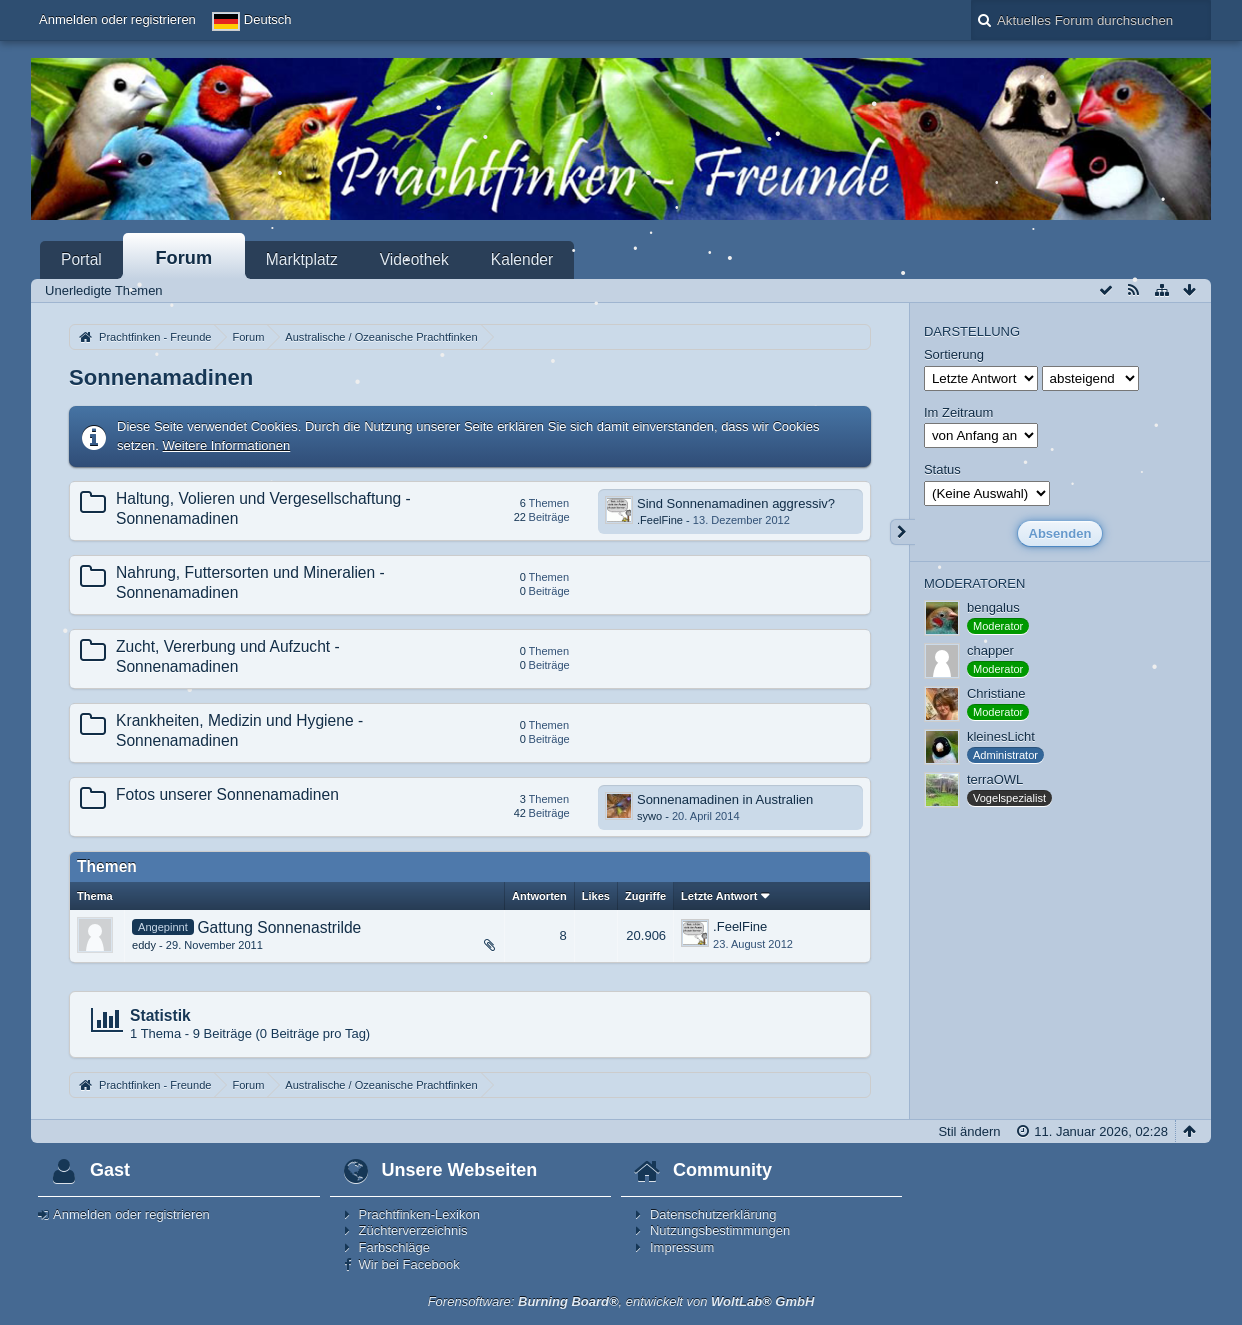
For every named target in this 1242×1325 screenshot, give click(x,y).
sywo (649, 816)
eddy (144, 945)
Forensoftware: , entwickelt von (621, 1301)
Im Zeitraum (958, 412)
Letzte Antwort (719, 896)
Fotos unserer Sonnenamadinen (227, 794)
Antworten (539, 896)
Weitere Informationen (227, 445)
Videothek (414, 259)
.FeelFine (660, 520)
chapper (990, 650)
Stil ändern (969, 1131)
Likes (596, 896)
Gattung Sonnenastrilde (279, 927)
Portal (81, 259)
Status (942, 469)
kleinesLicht (1001, 736)
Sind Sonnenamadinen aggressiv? (736, 503)
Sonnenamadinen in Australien (725, 799)
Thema (95, 896)
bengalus (993, 607)
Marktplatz (302, 259)
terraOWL (995, 779)
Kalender (522, 259)
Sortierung (954, 354)
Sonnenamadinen (161, 377)
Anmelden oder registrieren (117, 19)
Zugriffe (645, 896)
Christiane (996, 693)
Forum (184, 258)
